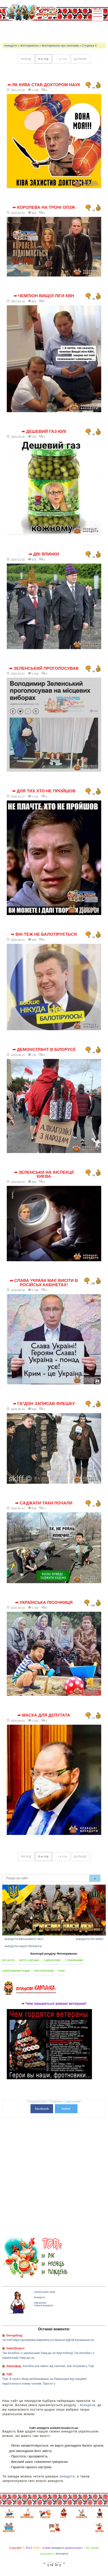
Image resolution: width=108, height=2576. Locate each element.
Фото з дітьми (29, 1960)
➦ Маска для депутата (43, 1715)
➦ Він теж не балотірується (44, 934)
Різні (61, 1970)
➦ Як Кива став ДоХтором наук (43, 85)
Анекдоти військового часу (24, 1939)
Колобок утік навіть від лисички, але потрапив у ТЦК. (59, 2366)
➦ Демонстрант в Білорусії (43, 1049)
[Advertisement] (55, 31)
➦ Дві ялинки (44, 554)
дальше (80, 59)
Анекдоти (10, 45)
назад (26, 59)
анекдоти (67, 2476)
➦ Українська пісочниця (44, 1602)
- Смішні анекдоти (43, 2305)
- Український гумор (44, 2292)
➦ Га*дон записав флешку (44, 1404)
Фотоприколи (29, 45)
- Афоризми (39, 2302)
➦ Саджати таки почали (43, 1503)
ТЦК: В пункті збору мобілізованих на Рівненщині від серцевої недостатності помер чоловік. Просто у (44, 2381)
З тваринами (74, 1960)
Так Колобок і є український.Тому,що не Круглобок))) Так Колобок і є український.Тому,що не (48, 2355)
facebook (42, 2109)
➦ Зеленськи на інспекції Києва (44, 1174)
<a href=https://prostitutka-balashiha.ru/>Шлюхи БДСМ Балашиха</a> (48, 2340)
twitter (66, 2109)
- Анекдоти (39, 2297)
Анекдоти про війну (89, 1939)
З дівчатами (52, 1960)
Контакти (62, 2553)
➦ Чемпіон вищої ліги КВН (44, 296)
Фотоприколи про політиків (60, 45)
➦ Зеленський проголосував (44, 668)
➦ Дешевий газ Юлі (43, 431)
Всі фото (8, 1960)
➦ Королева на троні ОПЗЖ (43, 207)
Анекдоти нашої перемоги (23, 1946)
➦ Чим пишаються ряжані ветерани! (54, 2003)
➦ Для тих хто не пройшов (43, 791)
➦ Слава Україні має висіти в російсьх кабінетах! (44, 1283)
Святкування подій (16, 1970)
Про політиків (44, 1970)
